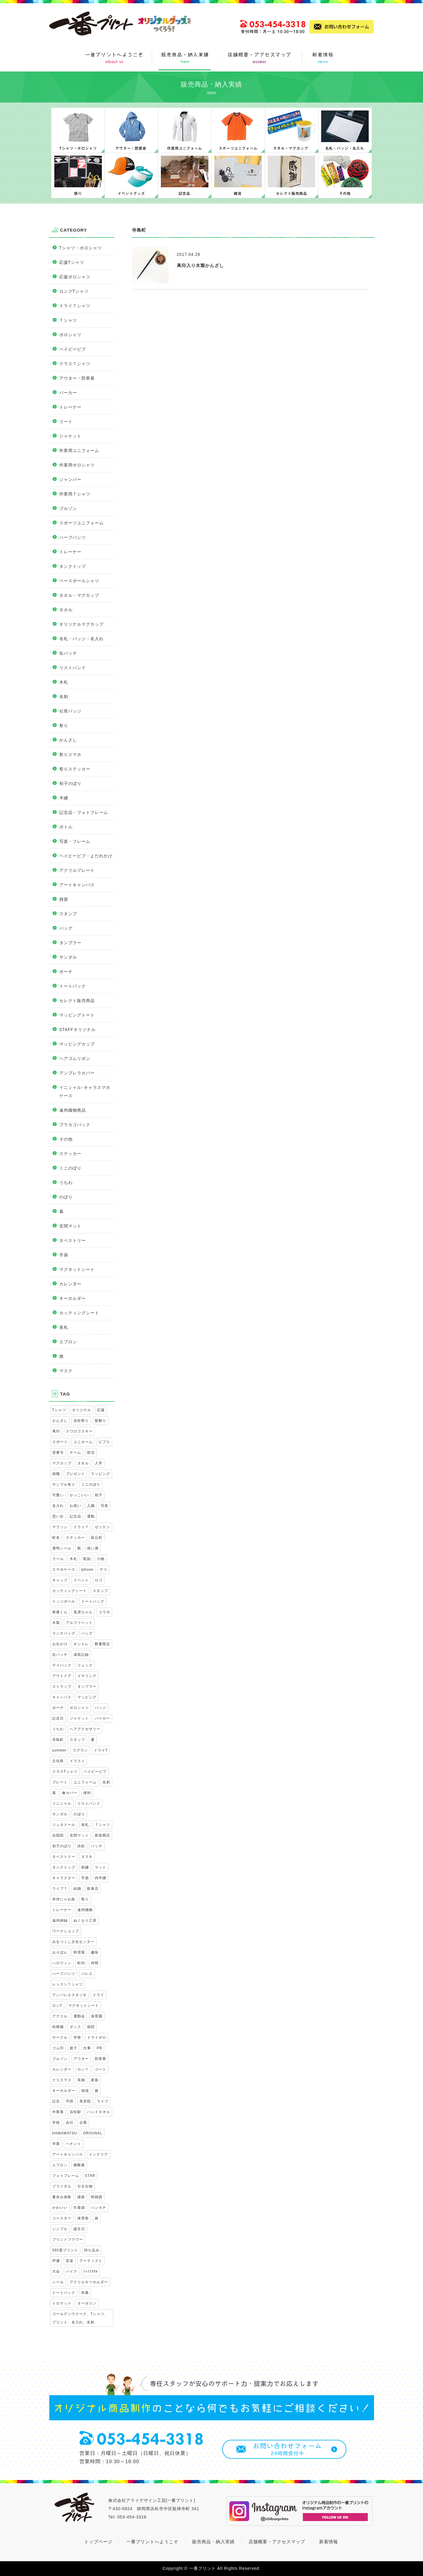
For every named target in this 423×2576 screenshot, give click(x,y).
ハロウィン (61, 1963)
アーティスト (90, 2261)
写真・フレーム (74, 841)
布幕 (85, 2293)
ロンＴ (83, 2069)
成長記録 (81, 1655)
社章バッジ (70, 711)
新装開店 (102, 1835)
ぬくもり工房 (85, 1920)
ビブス (104, 1442)
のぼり (66, 1197)
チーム (75, 1452)
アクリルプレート (77, 870)
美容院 (85, 2101)
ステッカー (70, 1153)
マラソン (60, 1527)
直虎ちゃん (83, 1612)
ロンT (57, 2005)
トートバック (72, 986)
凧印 (56, 1431)
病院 (91, 2027)
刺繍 (85, 1867)
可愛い (58, 1495)
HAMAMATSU (64, 2133)
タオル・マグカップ (79, 595)
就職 (56, 1474)
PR (99, 2048)
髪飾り (100, 1421)
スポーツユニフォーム (81, 523)
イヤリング (87, 1676)
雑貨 (63, 899)
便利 (87, 1793)
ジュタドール (63, 1825)
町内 (81, 1963)
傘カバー (69, 1793)
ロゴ (98, 1580)
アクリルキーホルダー (89, 2282)
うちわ (66, 1182)
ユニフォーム (85, 1782)
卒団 (70, 2101)
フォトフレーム (65, 2176)
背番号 (58, 1452)
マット (100, 1867)
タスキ (87, 1857)
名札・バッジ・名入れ (81, 638)
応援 (101, 1410)
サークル (60, 2037)
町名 (56, 1538)
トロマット (61, 2303)
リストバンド (72, 667)
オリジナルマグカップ (81, 624)
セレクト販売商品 (77, 1000)
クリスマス (61, 2080)
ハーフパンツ (72, 537)
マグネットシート (77, 1269)
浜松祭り (81, 1421)
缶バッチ (68, 653)
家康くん (60, 1612)
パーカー (68, 392)
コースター (61, 2218)
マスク (66, 1370)
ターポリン (87, 2303)
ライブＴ (60, 1889)
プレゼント (75, 1474)
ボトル (66, 826)
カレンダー (70, 1284)
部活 (91, 1452)
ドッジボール (63, 1601)
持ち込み (91, 2250)
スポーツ (60, 1442)
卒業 (56, 2144)
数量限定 (102, 1644)
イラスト (77, 1761)
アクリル (60, 2016)
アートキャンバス (77, 884)
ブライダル (61, 2186)
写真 (104, 1506)
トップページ (98, 2541)
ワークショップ (65, 1931)
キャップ (60, 1580)
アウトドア (61, 1676)
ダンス (75, 2027)
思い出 (58, 1516)
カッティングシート (79, 1312)
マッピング (87, 1697)
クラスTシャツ (65, 1772)
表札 (63, 1327)
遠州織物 (85, 1910)
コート (66, 421)
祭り (63, 725)
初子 (98, 1495)
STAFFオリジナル (77, 1029)
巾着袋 (79, 2208)
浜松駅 (75, 2112)
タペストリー (72, 1240)
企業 (83, 2122)
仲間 (95, 1963)
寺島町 (58, 1740)
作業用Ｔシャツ (74, 494)
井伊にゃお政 (63, 1899)
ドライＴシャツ (74, 305)
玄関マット (70, 1226)
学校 (56, 2122)
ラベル (58, 1559)
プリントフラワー (67, 2239)
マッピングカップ (77, 1044)
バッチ (96, 1846)
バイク (71, 2271)
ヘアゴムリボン (74, 1058)
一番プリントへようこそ (152, 2541)
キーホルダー (72, 1298)
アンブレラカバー (77, 1073)
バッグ (66, 928)
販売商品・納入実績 (213, 2541)
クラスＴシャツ (74, 363)
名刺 (63, 696)
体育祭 (83, 2218)
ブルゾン (68, 508)
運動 (91, 1516)
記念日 (58, 1718)
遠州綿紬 (60, 1920)
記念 (56, 2101)
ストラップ (61, 1686)
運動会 (79, 2016)
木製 (56, 1623)
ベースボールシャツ (79, 580)
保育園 (96, 2016)
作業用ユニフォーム (79, 450)
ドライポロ (96, 2037)
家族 (95, 2080)
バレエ (87, 1974)
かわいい (60, 2208)
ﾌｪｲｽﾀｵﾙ (90, 2271)
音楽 (70, 2261)
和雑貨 (96, 2197)
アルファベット (79, 1623)
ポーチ (66, 971)
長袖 (81, 2080)
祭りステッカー (74, 769)
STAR (90, 2176)
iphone (87, 1569)
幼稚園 (58, 2027)
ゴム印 (58, 2048)
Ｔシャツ (68, 320)
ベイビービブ (72, 349)
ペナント (73, 2144)
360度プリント (65, 2250)
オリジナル (81, 1410)
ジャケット (70, 436)
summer (59, 1750)
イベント (81, 1580)
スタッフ (77, 1740)
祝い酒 (93, 1548)
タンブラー (70, 942)
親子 (73, 2048)
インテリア (98, 2154)
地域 (85, 2091)
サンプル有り (63, 1484)
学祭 (77, 2037)
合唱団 (58, 1835)
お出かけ (60, 1644)
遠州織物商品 (72, 1110)
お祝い (75, 1506)
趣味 (95, 1952)
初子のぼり (70, 783)
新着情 (326, 2541)
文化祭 (58, 1761)
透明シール (61, 1548)
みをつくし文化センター (73, 1942)
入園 (91, 1506)
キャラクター (63, 1878)
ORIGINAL (92, 2133)
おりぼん (60, 1952)
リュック (85, 1665)
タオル (66, 609)
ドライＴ (81, 1527)
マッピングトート (77, 1015)
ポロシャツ (70, 334)
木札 (63, 682)
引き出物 (85, 2186)
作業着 (58, 2112)
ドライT (101, 1750)
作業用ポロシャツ (77, 465)
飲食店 (93, 1889)
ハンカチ (98, 2208)
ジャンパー (70, 479)
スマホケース (63, 1569)
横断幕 (79, 2165)
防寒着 (100, 2059)
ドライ (98, 1995)
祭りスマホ (70, 754)
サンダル (68, 957)
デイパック (61, 1665)
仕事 (87, 2048)
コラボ (104, 1612)
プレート (60, 1782)
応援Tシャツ (71, 262)
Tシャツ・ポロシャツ (80, 247)
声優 (56, 2261)
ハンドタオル (98, 2112)
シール (58, 2282)
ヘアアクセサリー (85, 1729)
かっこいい (79, 1495)
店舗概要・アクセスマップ (277, 2541)
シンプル (60, 2229)
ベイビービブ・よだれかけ (85, 855)
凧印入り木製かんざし (200, 265)
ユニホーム (83, 1442)
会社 (70, 2122)
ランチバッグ (63, 1633)
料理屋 (79, 1952)
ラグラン (80, 1750)
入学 (98, 1463)
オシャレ (81, 1644)
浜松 (81, 1846)
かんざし (68, 740)
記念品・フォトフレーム (83, 812)
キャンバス (61, 1697)
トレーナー (70, 407)
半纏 (63, 798)
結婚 (77, 1889)
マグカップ (61, 1463)
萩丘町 (96, 1538)
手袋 (63, 1255)
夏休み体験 (61, 2197)
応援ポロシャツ (74, 276)
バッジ (100, 1708)
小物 (100, 1559)
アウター (81, 2059)
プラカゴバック (74, 1124)
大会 (56, 2271)
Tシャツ (59, 1410)
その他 (66, 1139)
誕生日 (79, 2229)
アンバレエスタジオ (69, 1995)
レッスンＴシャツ (67, 1984)
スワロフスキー (79, 1431)
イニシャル (61, 1803)
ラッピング (100, 1474)
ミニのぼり (70, 1168)
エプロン (68, 1341)
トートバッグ (92, 1601)
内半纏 (100, 1878)
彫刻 (87, 1559)
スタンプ (68, 913)
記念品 (75, 1516)
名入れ (58, 1506)
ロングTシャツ (74, 291)
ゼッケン (102, 1527)
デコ (103, 1569)
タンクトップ (72, 566)
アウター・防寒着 (77, 378)
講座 (81, 2197)
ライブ (102, 2101)
